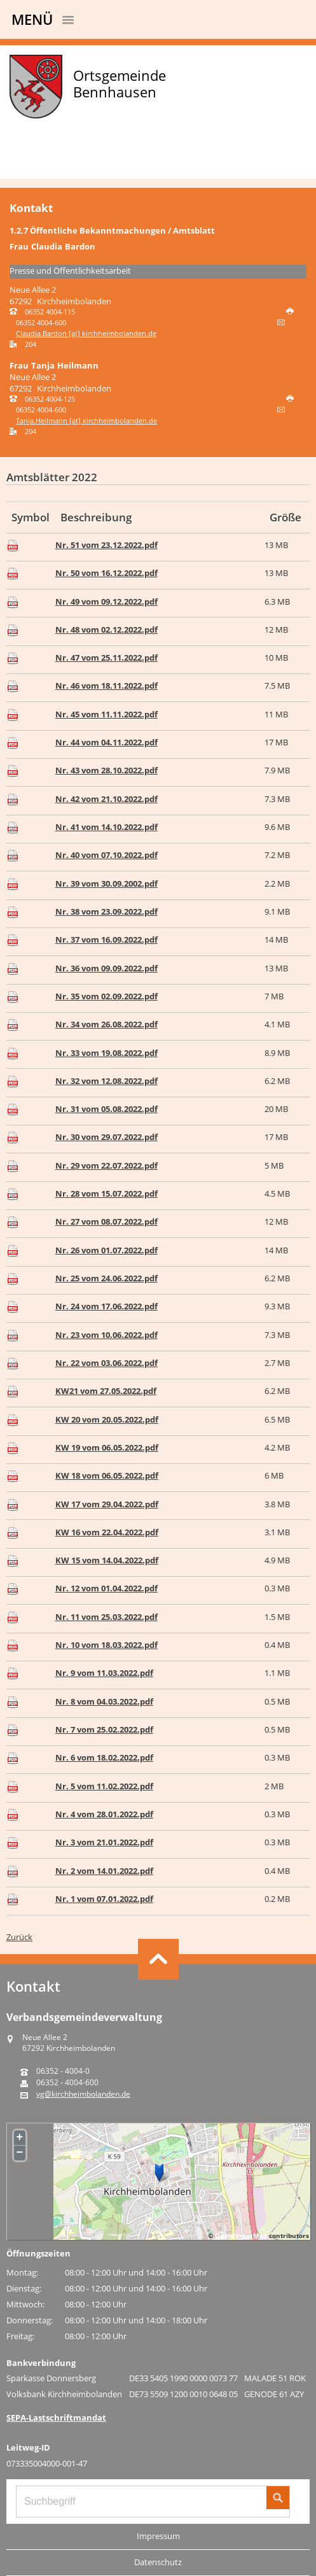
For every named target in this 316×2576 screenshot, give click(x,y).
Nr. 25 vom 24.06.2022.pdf (106, 1278)
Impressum (158, 2536)
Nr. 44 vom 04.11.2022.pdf (106, 742)
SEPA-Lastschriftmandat (56, 2417)
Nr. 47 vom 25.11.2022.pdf (106, 657)
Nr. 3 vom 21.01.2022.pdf (104, 1842)
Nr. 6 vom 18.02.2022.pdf (104, 1757)
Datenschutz (158, 2562)
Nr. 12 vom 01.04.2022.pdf (106, 1588)
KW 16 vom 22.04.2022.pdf (106, 1532)
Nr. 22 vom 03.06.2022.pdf (106, 1363)
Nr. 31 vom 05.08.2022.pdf (106, 1109)
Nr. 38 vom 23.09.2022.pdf (106, 911)
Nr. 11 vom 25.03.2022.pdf (106, 1616)
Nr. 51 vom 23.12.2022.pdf (106, 545)
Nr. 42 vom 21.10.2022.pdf (106, 799)
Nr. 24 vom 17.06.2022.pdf (106, 1306)
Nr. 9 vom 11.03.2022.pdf (104, 1673)
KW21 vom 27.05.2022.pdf (105, 1391)
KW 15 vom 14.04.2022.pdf (106, 1560)
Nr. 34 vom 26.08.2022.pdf (106, 1024)
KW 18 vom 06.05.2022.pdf (106, 1475)
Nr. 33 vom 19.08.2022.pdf (106, 1053)
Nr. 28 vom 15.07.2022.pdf (106, 1193)
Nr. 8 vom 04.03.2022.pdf (104, 1701)
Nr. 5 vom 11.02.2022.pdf (104, 1786)
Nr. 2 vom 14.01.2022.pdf (104, 1870)
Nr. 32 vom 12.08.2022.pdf (106, 1081)
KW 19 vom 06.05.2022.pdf (106, 1447)
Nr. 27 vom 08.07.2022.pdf (106, 1221)
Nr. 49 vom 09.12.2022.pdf (106, 601)
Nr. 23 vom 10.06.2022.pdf (106, 1335)
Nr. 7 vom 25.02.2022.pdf (104, 1729)
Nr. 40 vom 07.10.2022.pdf (106, 855)
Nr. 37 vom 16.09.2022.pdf (106, 939)
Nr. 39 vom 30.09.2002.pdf (106, 883)
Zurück (19, 1937)
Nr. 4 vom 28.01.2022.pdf (104, 1814)
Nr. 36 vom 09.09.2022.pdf (106, 968)
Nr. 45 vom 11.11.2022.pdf (106, 714)
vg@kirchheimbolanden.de (83, 2094)
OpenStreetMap (241, 2235)
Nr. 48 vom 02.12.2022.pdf (106, 629)
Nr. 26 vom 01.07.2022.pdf (106, 1250)
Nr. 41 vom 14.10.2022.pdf (106, 827)
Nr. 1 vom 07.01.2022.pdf (104, 1898)
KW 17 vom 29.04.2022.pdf (106, 1504)
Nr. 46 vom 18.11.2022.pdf (106, 685)
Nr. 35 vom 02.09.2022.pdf (106, 996)
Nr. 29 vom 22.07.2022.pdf (106, 1165)
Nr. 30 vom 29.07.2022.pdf (106, 1137)
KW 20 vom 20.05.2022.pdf (106, 1419)
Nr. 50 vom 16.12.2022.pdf (106, 573)
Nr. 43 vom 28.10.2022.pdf (106, 770)
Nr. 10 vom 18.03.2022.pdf (106, 1644)
